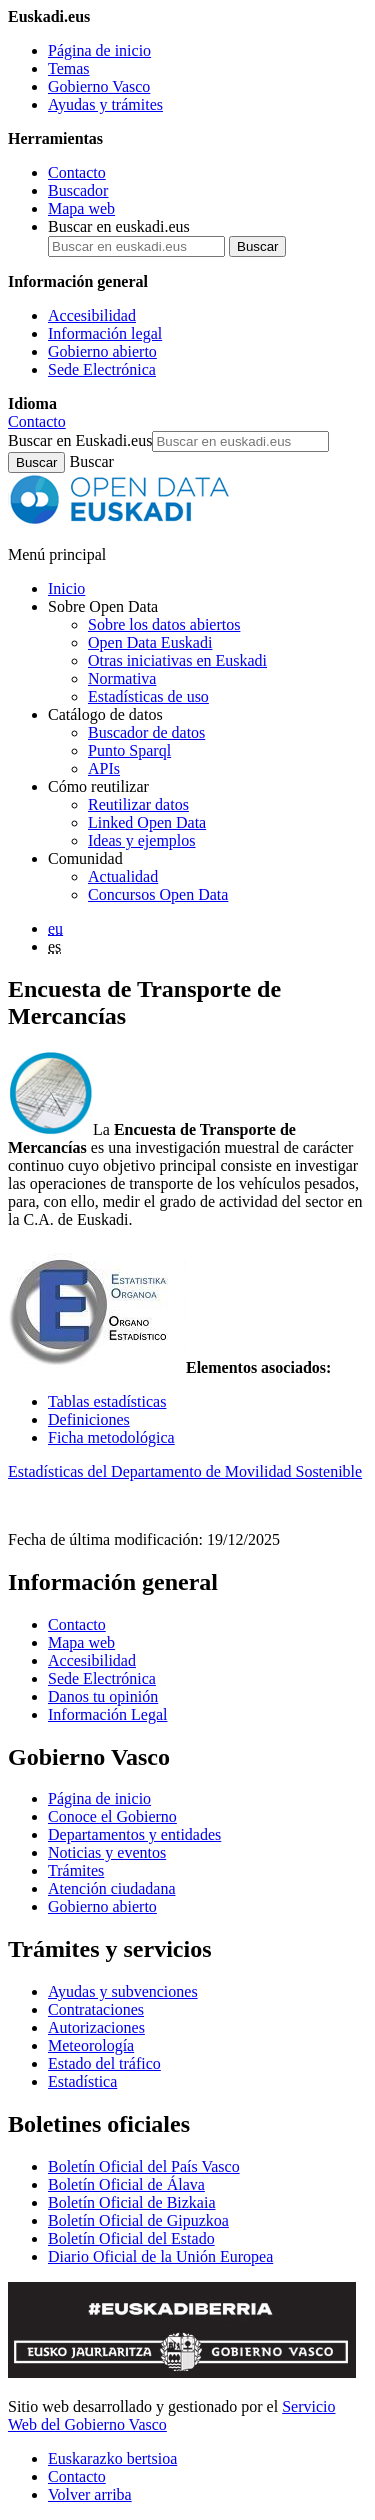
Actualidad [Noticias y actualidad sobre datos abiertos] (123, 876)
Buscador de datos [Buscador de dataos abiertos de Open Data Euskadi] (146, 732)
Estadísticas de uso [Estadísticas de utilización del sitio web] (148, 696)
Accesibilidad (92, 315)
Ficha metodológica (111, 1437)
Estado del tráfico (104, 2063)
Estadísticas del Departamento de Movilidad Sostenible (185, 1471)
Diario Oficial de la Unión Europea (160, 2256)
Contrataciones (96, 2009)
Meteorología (91, 2045)
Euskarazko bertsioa (112, 2458)
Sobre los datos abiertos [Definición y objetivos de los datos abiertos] (164, 624)
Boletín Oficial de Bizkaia (132, 2202)
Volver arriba (90, 2494)
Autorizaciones (96, 2027)
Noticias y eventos (107, 1852)
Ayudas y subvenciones (123, 1991)
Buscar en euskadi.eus (119, 226)
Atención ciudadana (112, 1888)
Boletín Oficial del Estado (131, 2238)
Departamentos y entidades (134, 1834)
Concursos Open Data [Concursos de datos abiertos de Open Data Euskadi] (158, 894)
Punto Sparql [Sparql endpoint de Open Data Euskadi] (129, 750)
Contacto (77, 172)
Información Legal (108, 1714)
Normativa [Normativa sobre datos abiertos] (122, 678)
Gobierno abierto (102, 351)
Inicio (66, 588)
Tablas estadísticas (107, 1401)
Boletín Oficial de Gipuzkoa (138, 2220)
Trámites (76, 1870)
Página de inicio (99, 50)
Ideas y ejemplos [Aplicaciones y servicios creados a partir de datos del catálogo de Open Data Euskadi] (142, 840)
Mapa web (81, 208)
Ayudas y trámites (105, 104)
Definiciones (89, 1419)
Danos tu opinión (103, 1696)
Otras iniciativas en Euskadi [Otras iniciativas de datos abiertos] (177, 660)
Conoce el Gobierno (112, 1816)
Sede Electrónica (102, 369)
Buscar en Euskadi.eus (80, 440)
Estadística (82, 2081)
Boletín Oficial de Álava (126, 2184)
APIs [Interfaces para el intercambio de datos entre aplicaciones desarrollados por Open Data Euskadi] (104, 768)
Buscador (78, 190)
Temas (69, 68)
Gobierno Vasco (99, 86)
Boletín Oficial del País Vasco (144, 2166)
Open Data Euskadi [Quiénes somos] (150, 642)
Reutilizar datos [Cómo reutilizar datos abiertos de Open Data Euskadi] (138, 804)
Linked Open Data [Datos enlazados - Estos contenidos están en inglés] (147, 822)
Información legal (105, 333)
